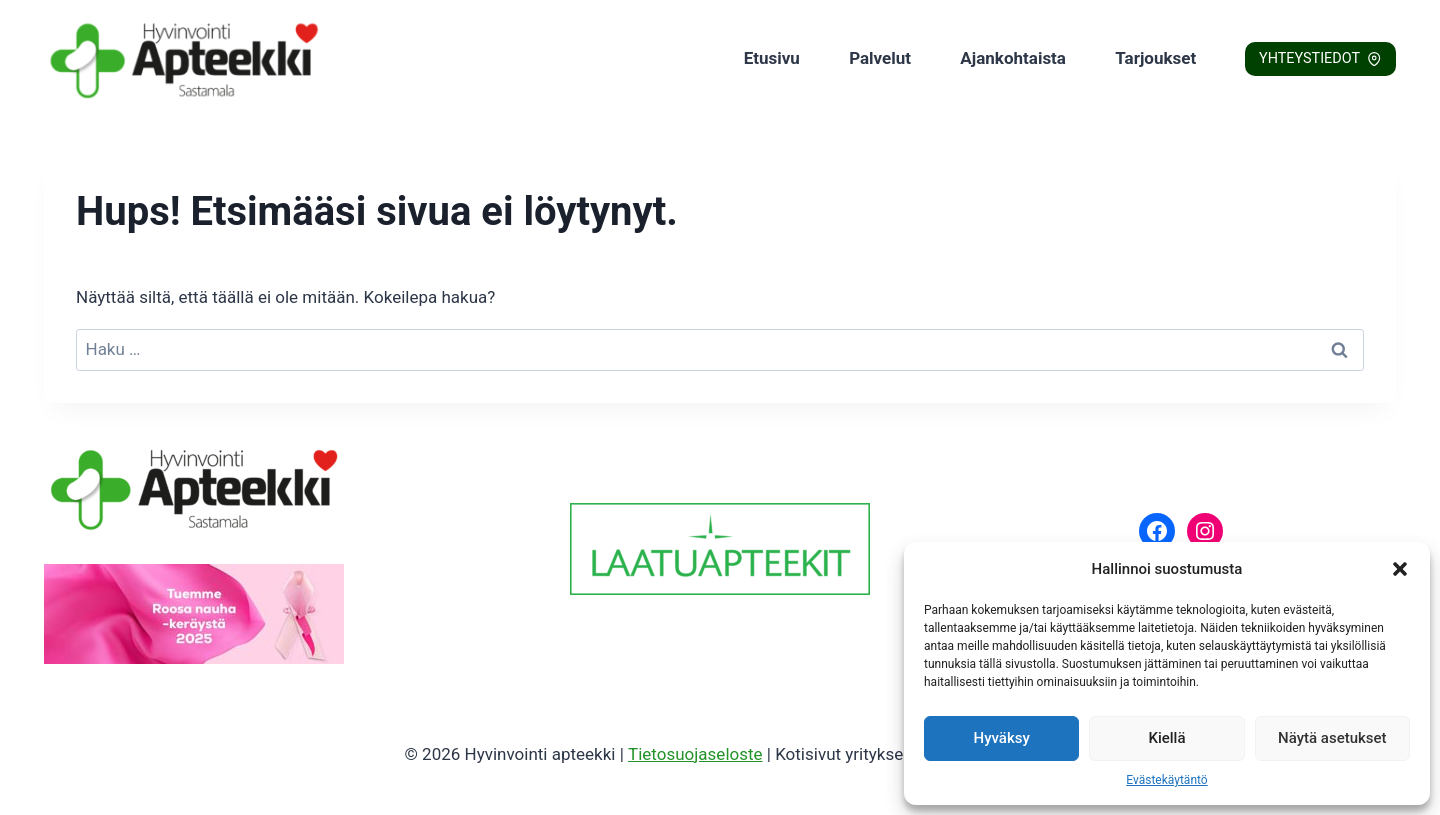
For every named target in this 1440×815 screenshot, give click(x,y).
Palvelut (880, 58)
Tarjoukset (1155, 58)
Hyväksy (1002, 738)
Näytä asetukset (1332, 738)
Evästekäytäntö (1166, 780)
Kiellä (1166, 738)
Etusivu (772, 58)
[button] (1400, 569)
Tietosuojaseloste (695, 754)
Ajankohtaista (1013, 58)
